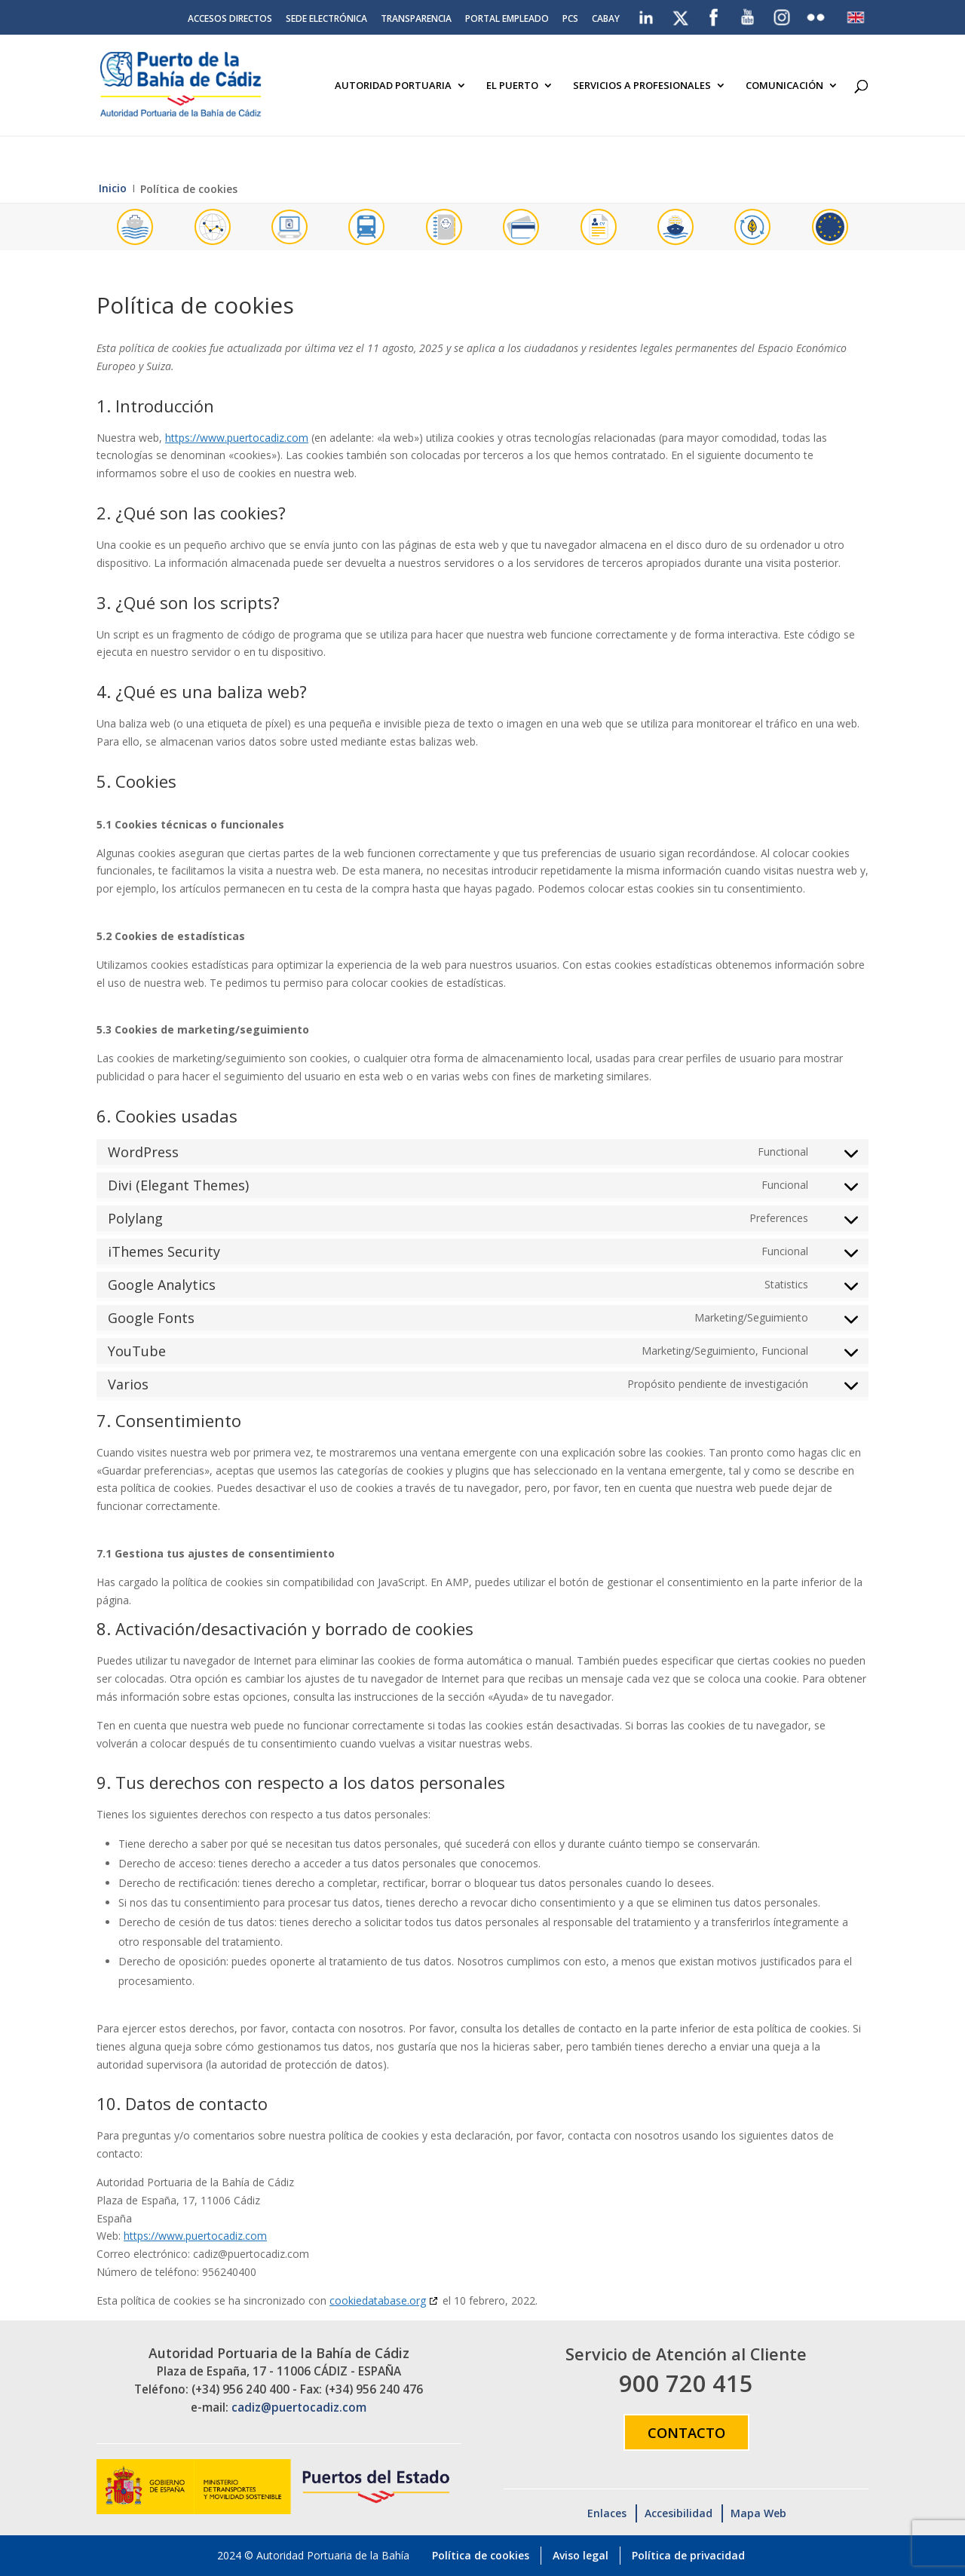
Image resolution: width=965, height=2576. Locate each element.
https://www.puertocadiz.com (236, 437)
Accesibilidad (678, 2513)
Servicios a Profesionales (642, 86)
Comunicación (784, 86)
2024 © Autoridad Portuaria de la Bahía (313, 2555)
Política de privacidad (688, 2555)
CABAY (606, 19)
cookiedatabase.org (377, 2300)
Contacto (686, 2432)
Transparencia (416, 19)
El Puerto (512, 86)
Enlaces (606, 2513)
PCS (570, 19)
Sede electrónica (326, 19)
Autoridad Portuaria (393, 86)
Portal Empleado (507, 19)
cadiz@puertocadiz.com (298, 2407)
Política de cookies (480, 2555)
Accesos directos (230, 19)
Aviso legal (580, 2555)
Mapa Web (758, 2513)
